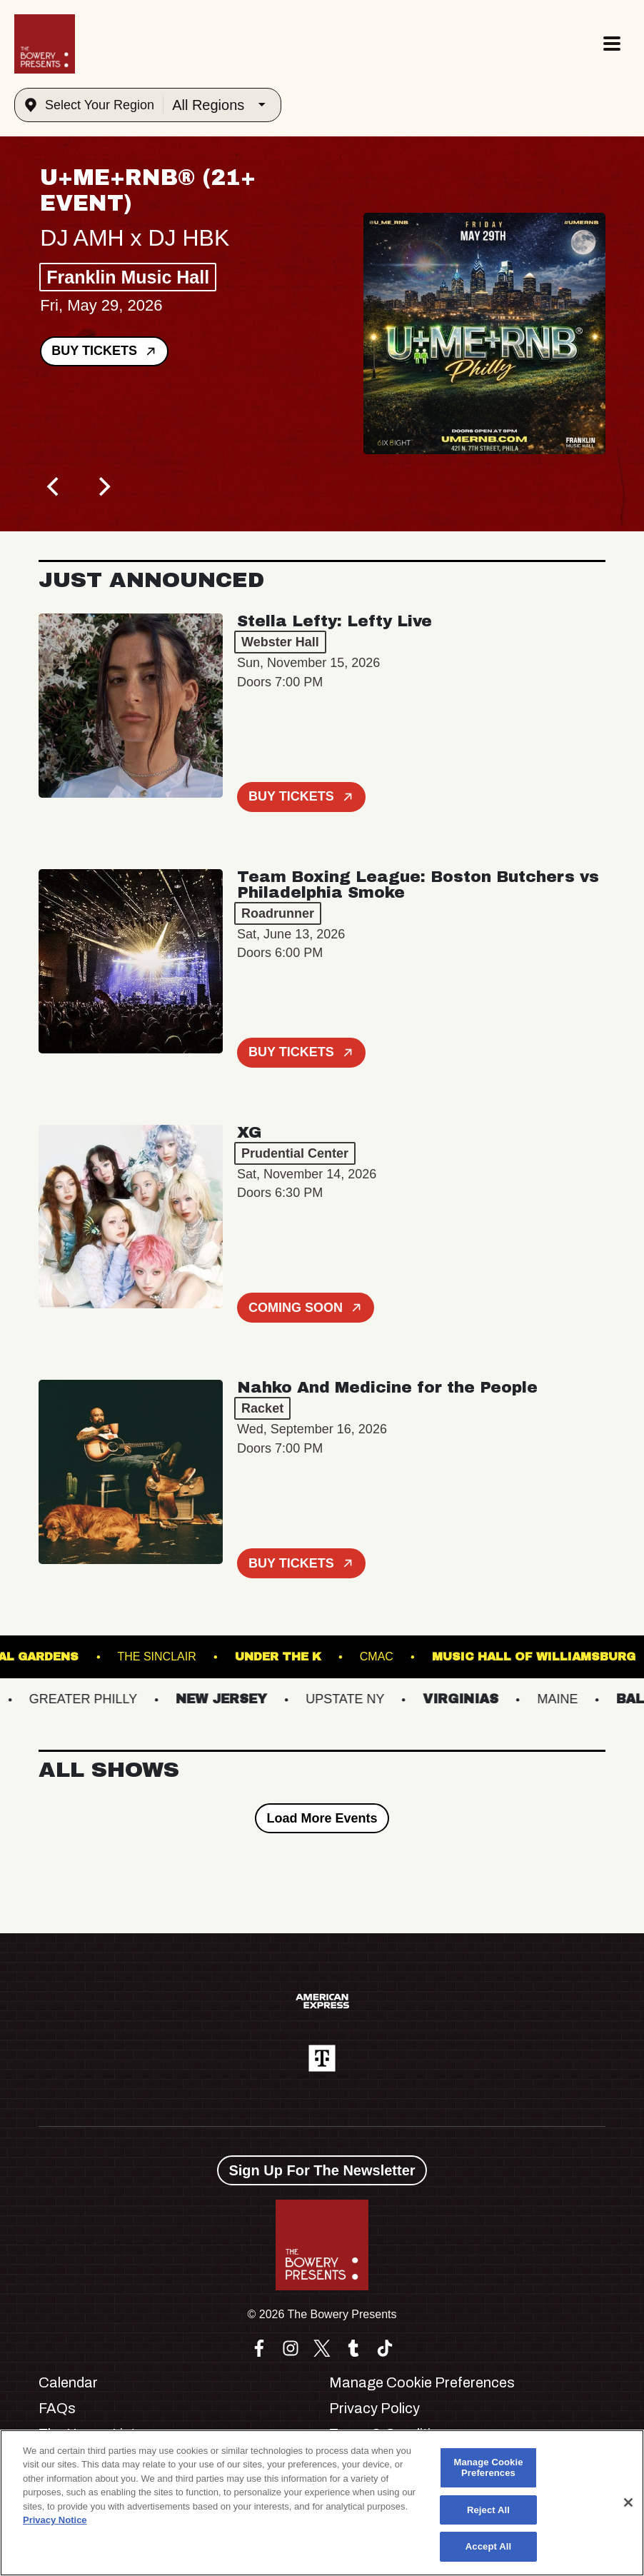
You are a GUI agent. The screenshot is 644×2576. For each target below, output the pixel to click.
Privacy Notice (55, 2520)
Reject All (488, 2510)
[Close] (628, 2502)
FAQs (57, 2408)
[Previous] (54, 487)
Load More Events (321, 1818)
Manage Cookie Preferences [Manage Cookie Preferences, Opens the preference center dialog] (488, 2468)
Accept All (488, 2546)
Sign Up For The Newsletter (321, 2170)
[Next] (103, 487)
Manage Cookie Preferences (422, 2382)
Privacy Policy (374, 2408)
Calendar (68, 2382)
